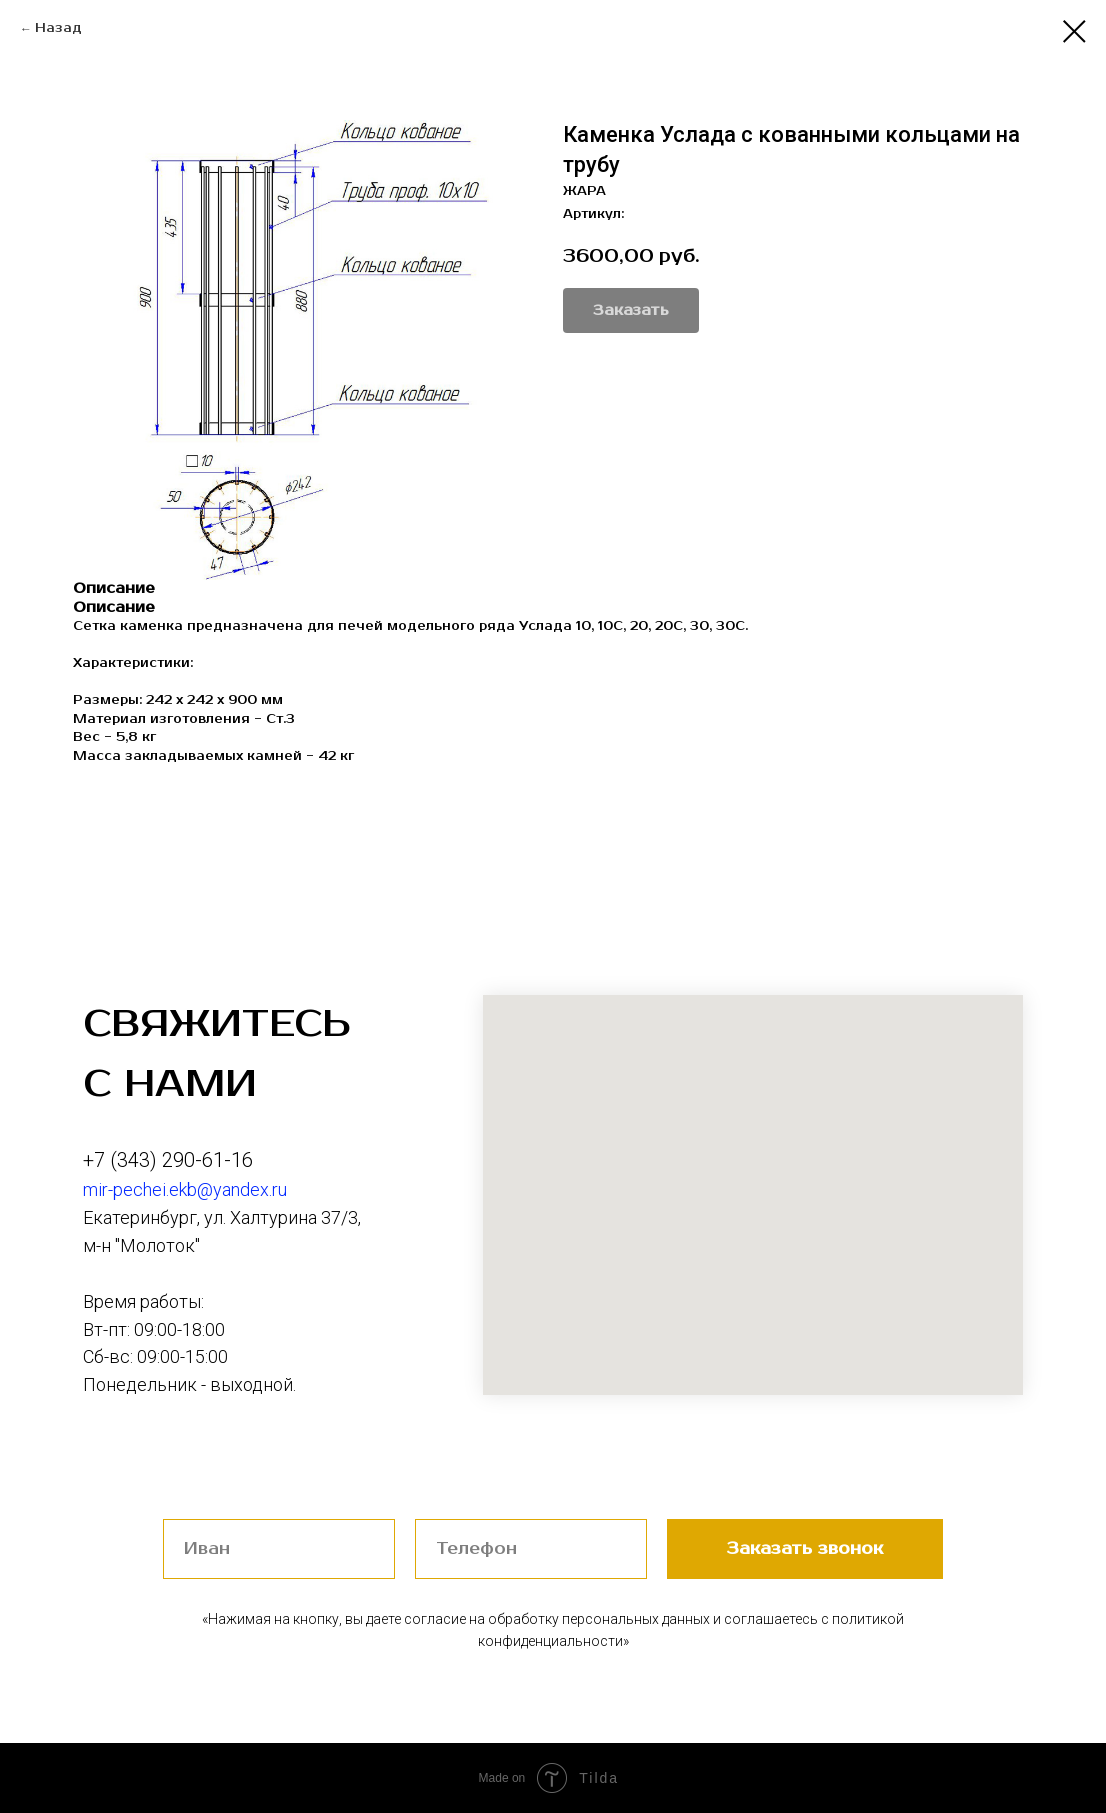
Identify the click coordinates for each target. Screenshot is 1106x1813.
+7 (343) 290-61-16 (168, 1160)
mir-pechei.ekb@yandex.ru (185, 1189)
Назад (58, 28)
